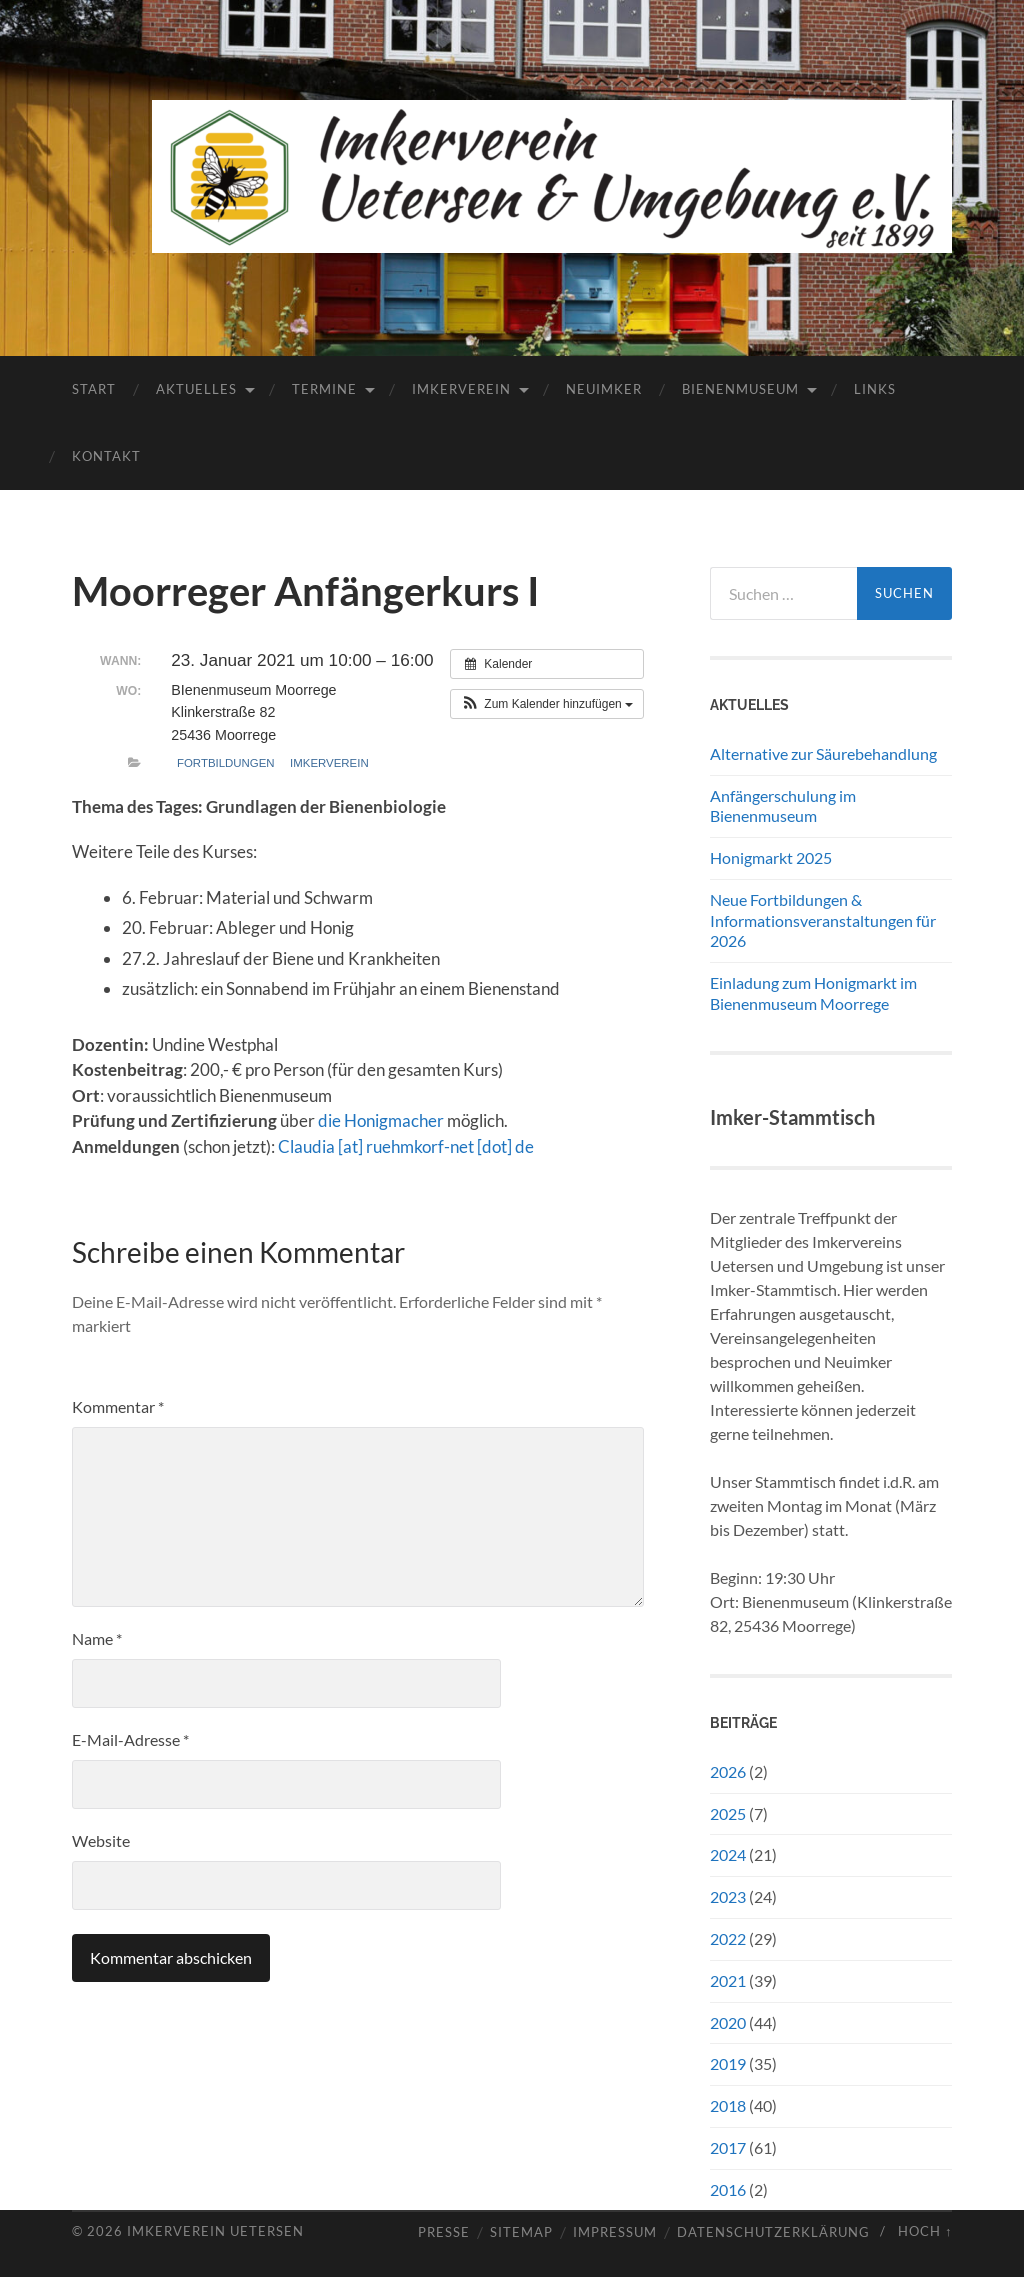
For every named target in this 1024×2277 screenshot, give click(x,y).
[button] (547, 704)
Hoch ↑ (925, 2231)
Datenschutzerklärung (773, 2232)
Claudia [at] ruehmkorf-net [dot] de (406, 1146)
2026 (728, 1771)
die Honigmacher (381, 1120)
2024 (728, 1854)
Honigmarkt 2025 (771, 857)
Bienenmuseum (740, 389)
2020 (728, 2022)
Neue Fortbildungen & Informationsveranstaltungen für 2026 (823, 920)
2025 (728, 1813)
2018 (728, 2105)
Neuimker (604, 389)
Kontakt (106, 456)
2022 (728, 1938)
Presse (444, 2232)
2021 (728, 1980)
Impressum (615, 2232)
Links (875, 389)
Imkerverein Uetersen (215, 2231)
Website (101, 1840)
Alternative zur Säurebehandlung (823, 753)
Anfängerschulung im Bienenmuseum (783, 806)
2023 (728, 1896)
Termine (324, 389)
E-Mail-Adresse (130, 1739)
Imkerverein (461, 389)
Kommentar (118, 1406)
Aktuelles (196, 389)
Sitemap (521, 2232)
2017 (728, 2147)
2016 (728, 2189)
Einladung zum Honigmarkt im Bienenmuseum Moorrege (813, 993)
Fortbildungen (226, 763)
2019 (728, 2063)
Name (97, 1638)
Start (94, 389)
